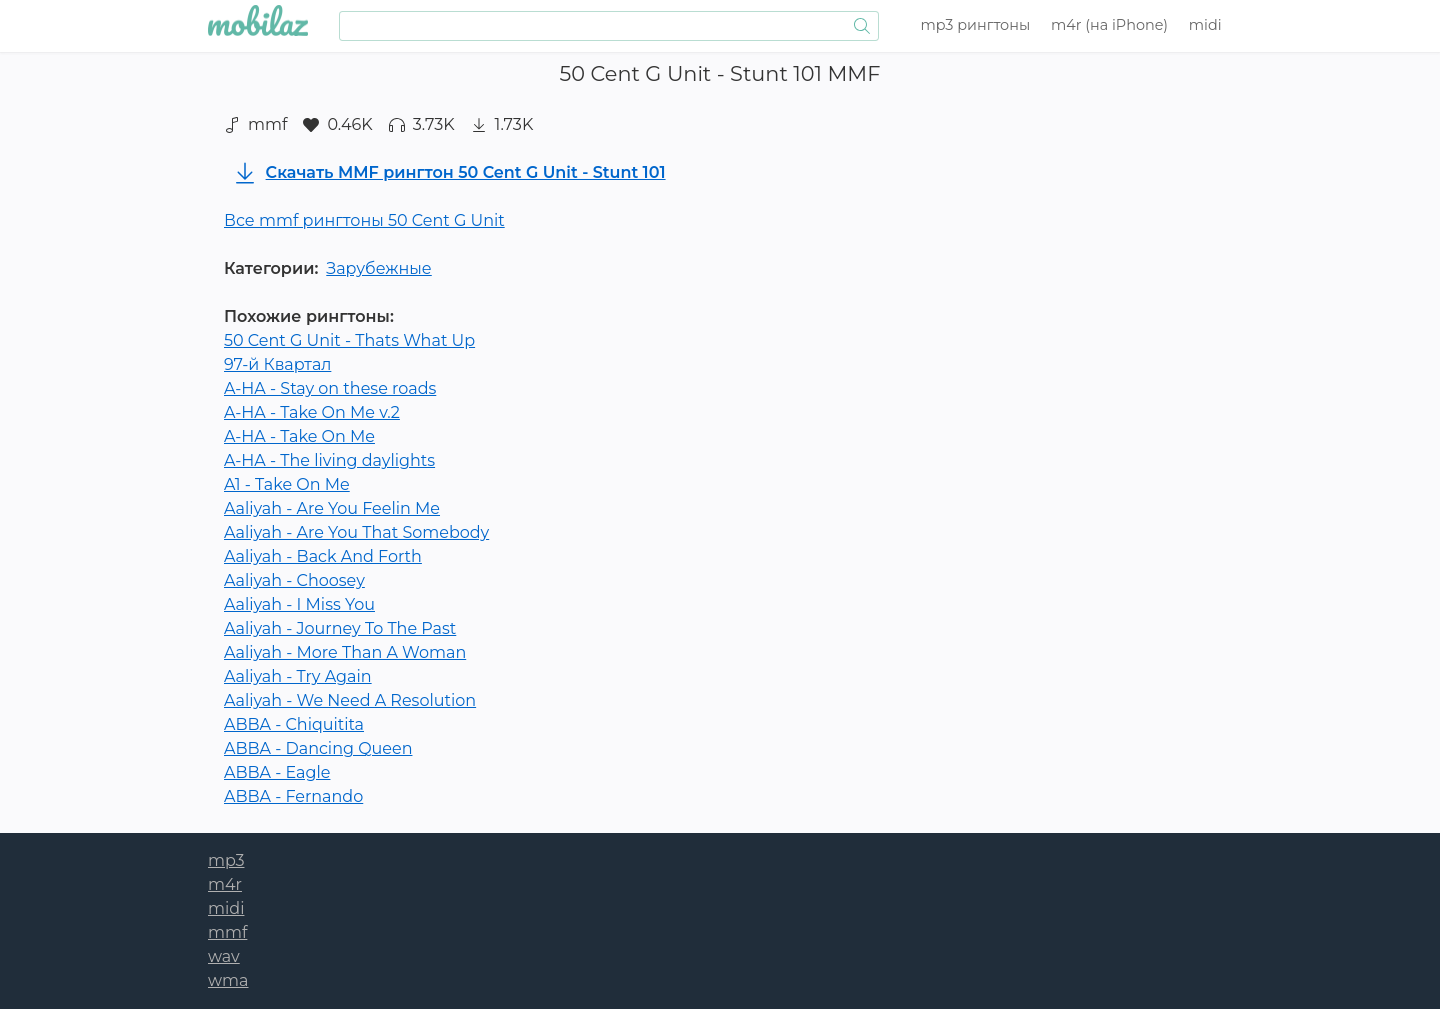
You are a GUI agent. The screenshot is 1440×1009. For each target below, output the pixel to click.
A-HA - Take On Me (299, 436)
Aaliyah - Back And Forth (323, 556)
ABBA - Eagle (277, 772)
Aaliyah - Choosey (294, 580)
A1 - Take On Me (287, 484)
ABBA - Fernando (293, 796)
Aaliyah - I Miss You (299, 604)
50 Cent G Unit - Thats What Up (349, 340)
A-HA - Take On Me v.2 (312, 412)
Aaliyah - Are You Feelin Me (332, 508)
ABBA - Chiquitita (294, 724)
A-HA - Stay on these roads (330, 388)
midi (1205, 25)
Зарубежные (378, 268)
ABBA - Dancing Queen (318, 748)
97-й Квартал (277, 364)
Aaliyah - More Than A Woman (345, 652)
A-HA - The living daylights (329, 460)
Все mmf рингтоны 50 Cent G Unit (364, 220)
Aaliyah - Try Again (298, 676)
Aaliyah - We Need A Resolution (350, 700)
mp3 (976, 25)
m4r (1109, 25)
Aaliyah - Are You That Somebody (356, 532)
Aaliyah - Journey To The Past (340, 628)
